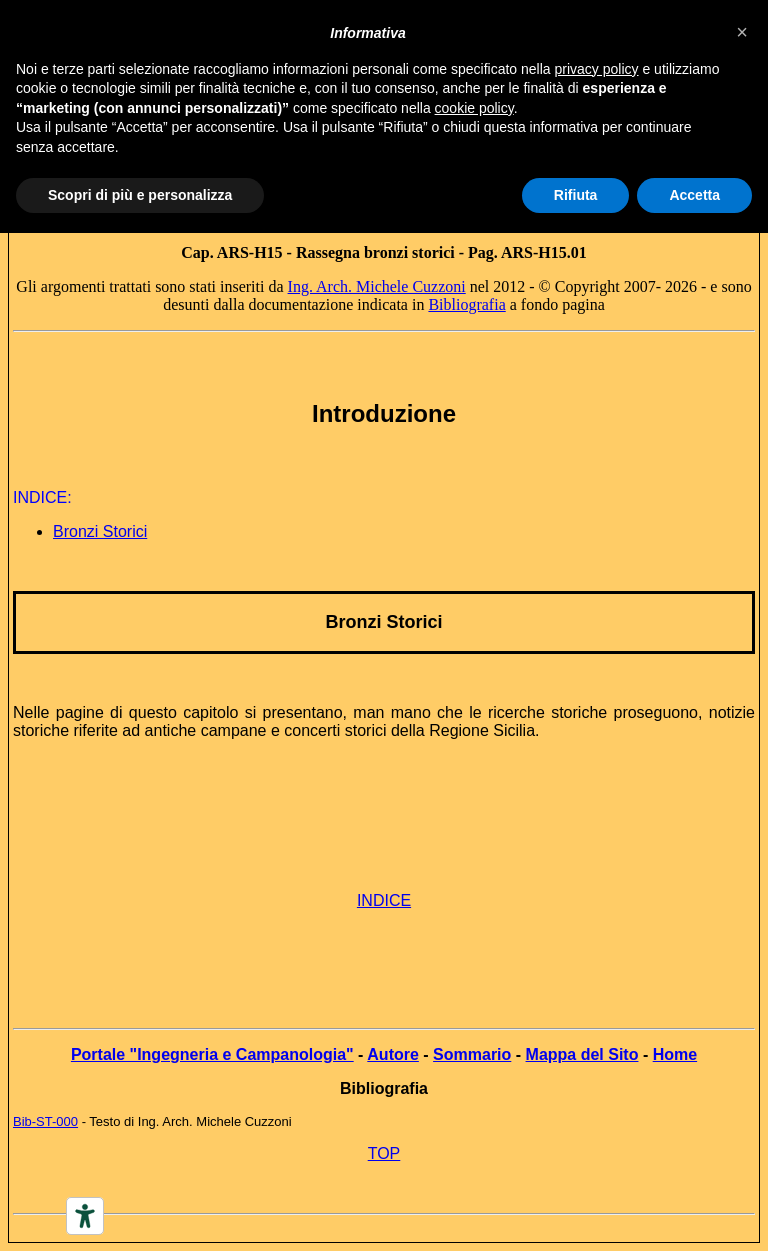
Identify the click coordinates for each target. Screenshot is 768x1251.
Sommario (472, 1054)
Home (675, 1054)
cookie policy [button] (474, 108)
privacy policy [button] (597, 69)
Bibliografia (466, 304)
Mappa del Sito (582, 1054)
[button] (742, 32)
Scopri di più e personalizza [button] (140, 195)
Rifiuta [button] (576, 195)
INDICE (384, 900)
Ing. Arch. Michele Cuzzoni (377, 286)
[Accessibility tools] (85, 1216)
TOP (384, 1153)
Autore (393, 1054)
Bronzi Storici (100, 531)
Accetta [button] (694, 195)
